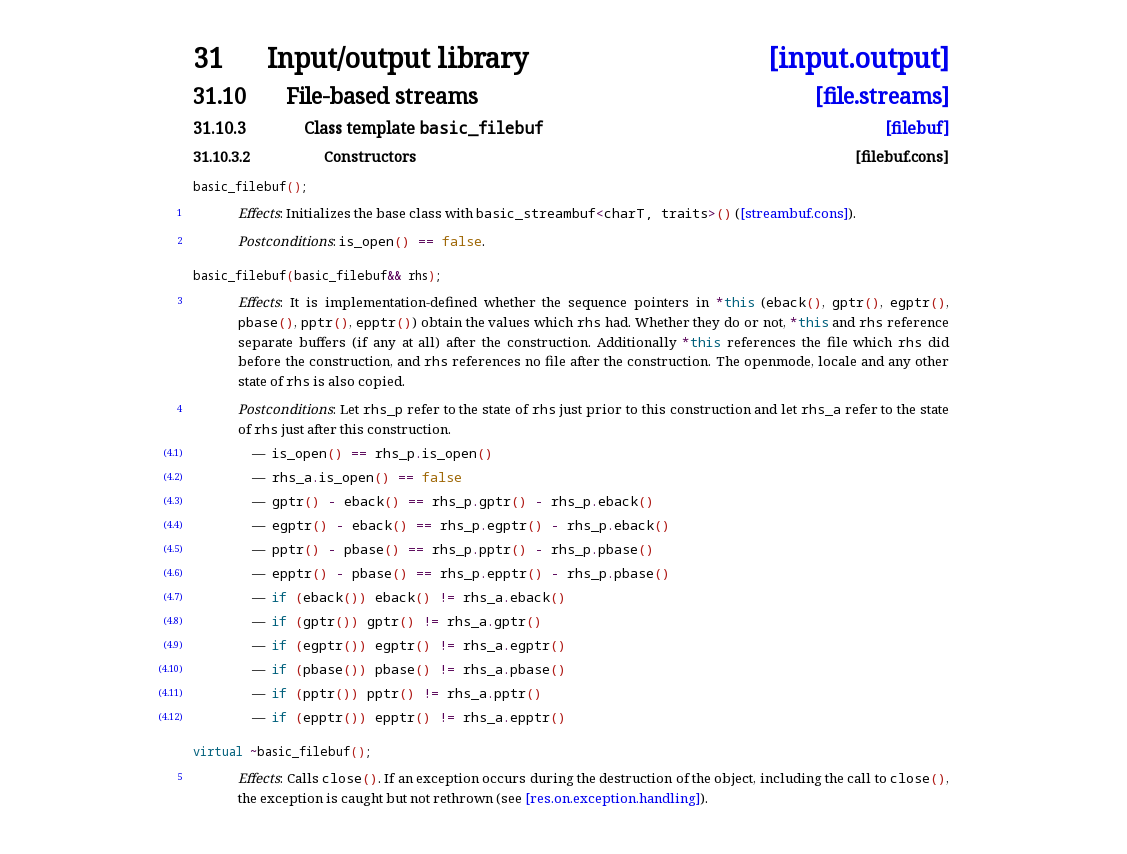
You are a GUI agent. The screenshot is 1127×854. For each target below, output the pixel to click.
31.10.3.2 (221, 156)
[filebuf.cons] (902, 156)
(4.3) (173, 500)
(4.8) (173, 620)
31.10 (219, 95)
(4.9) (173, 644)
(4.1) (173, 452)
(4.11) (170, 692)
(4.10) (170, 668)
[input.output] (858, 58)
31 (208, 58)
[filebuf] (917, 128)
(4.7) (173, 596)
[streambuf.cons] (794, 213)
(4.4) (173, 524)
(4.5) (173, 548)
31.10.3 (219, 128)
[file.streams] (882, 95)
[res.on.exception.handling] (612, 798)
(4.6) (173, 572)
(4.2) (173, 476)
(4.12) (170, 716)
